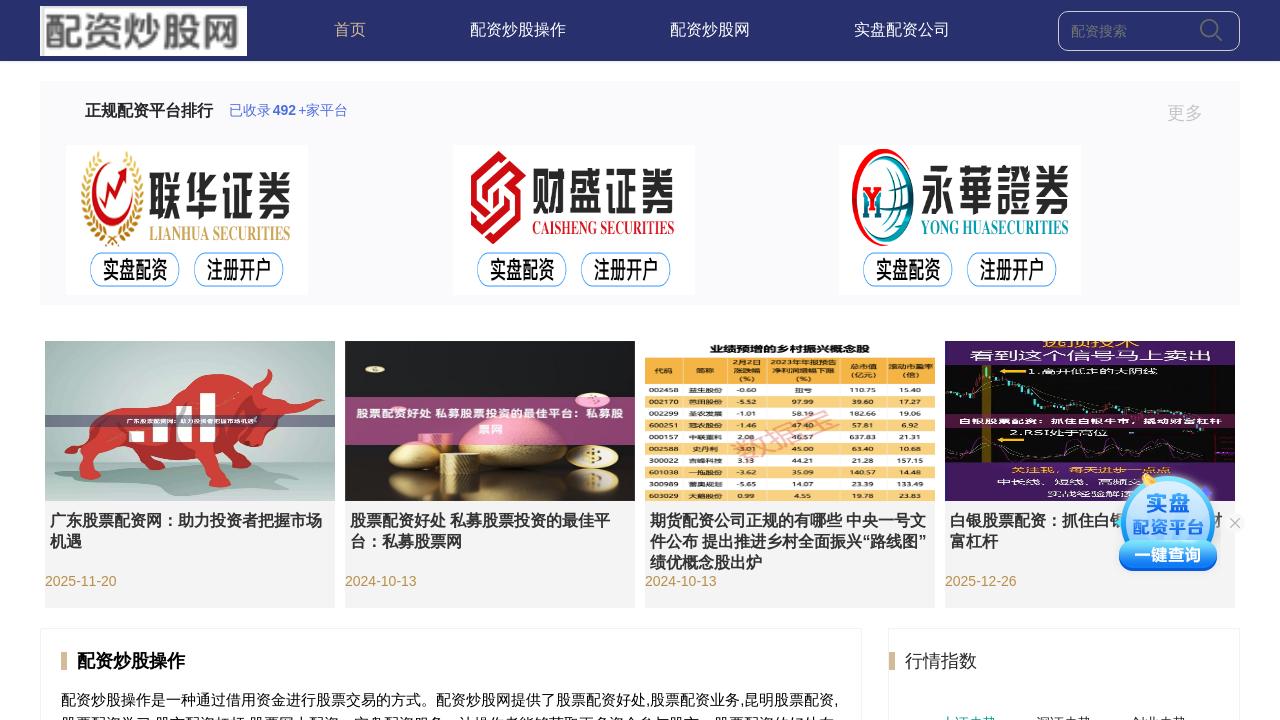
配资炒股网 (710, 29)
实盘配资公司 (902, 29)
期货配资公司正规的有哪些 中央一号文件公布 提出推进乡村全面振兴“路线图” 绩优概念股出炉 (788, 541)
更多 (1193, 113)
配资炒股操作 (518, 29)
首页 (350, 29)
